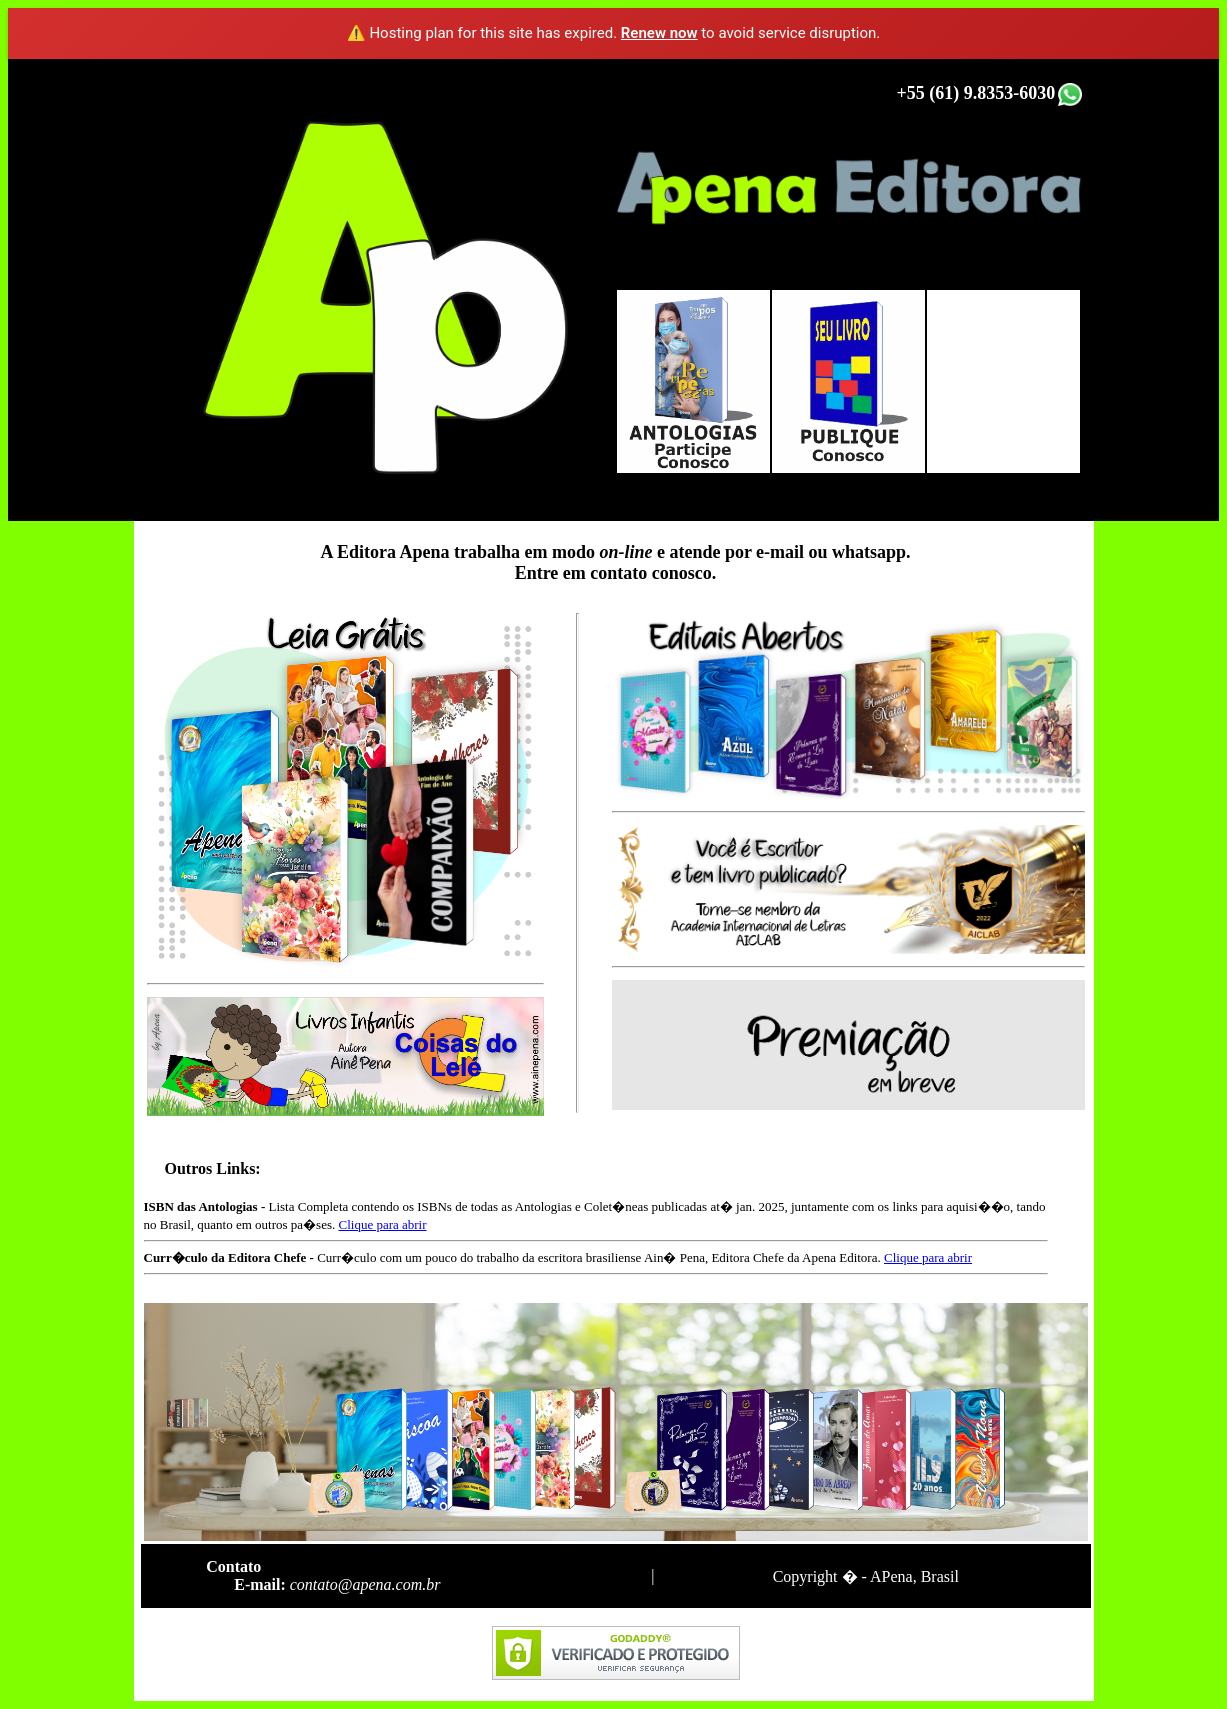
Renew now (659, 33)
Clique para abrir (382, 1224)
